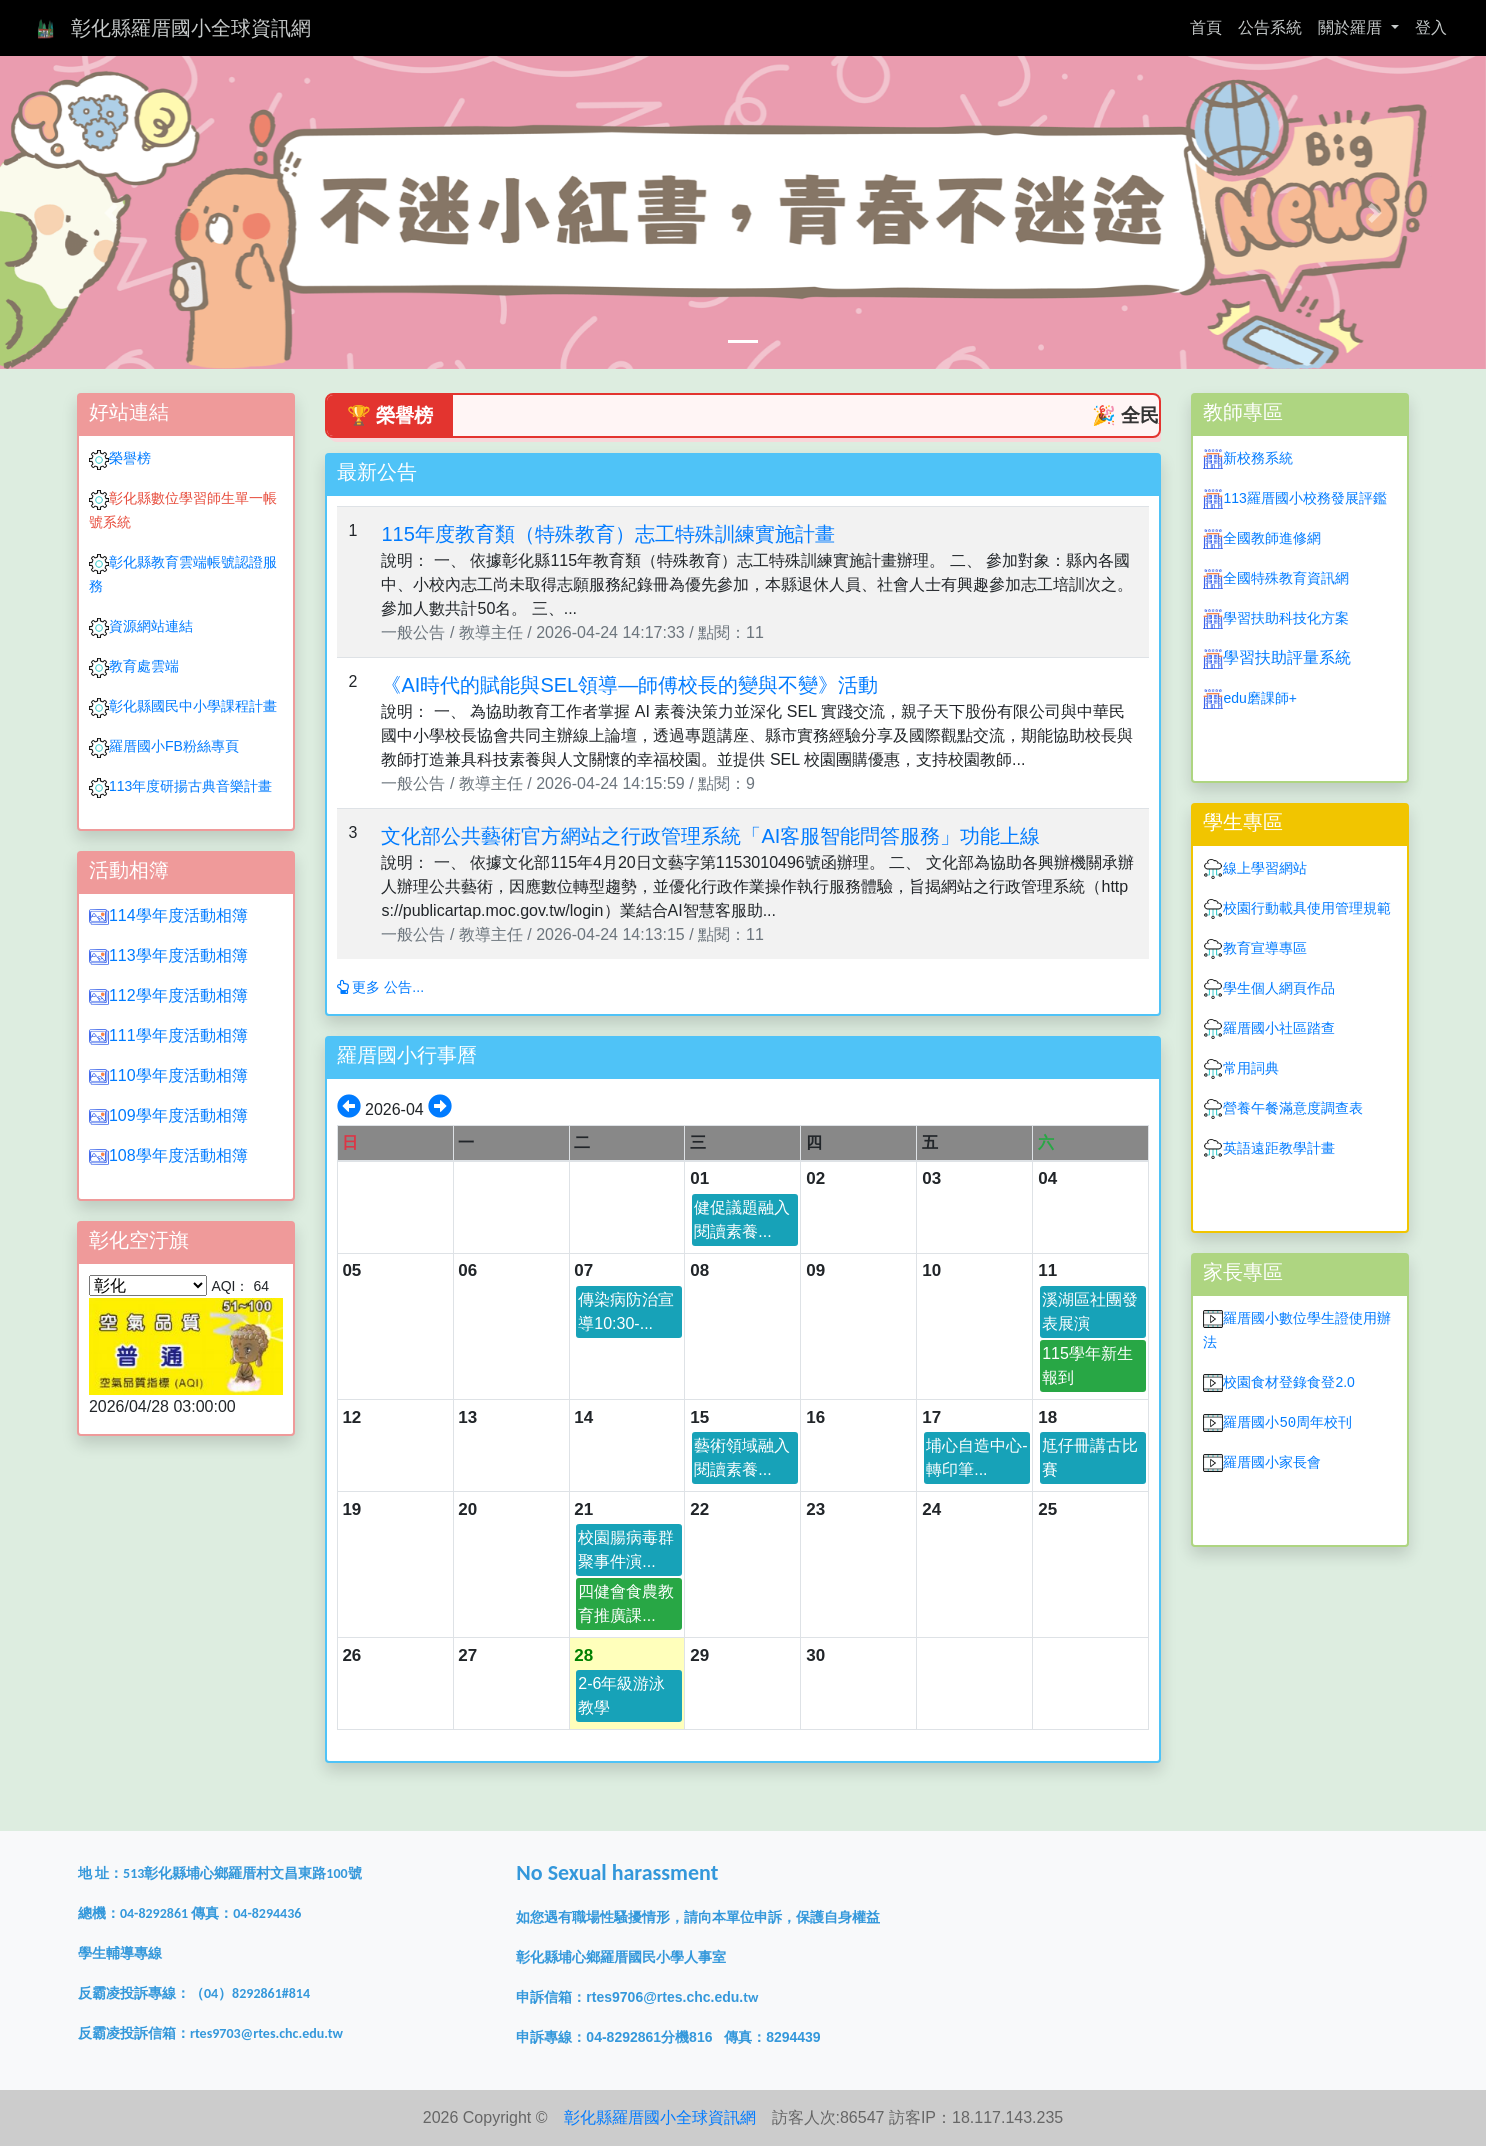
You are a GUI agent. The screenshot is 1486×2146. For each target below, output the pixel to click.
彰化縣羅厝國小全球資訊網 (191, 28)
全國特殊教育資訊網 (1286, 578)
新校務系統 (1258, 458)
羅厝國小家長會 (1272, 1462)
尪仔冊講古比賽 (1090, 1457)
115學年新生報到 (1087, 1365)
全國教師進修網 (1272, 538)
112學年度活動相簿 (178, 995)
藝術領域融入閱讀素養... (742, 1457)
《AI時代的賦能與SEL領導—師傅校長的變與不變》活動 (629, 685)
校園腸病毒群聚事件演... (626, 1549)
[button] (111, 212)
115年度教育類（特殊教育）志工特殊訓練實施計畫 (607, 534)
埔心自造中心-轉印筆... (976, 1457)
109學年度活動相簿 (178, 1115)
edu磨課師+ (1260, 698)
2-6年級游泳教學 (621, 1695)
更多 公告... (380, 987)
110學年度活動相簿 (178, 1075)
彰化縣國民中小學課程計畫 (193, 706)
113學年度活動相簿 (178, 955)
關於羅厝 (1352, 27)
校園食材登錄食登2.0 (1288, 1382)
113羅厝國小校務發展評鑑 (1304, 498)
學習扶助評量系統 (1287, 657)
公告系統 (1270, 27)
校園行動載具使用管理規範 (1307, 908)
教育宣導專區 (1265, 948)
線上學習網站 (1265, 868)
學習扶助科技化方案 (1286, 618)
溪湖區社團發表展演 (1090, 1311)
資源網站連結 (141, 626)
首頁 (1210, 25)
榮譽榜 (130, 458)
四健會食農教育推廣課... (626, 1603)
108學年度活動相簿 (178, 1155)
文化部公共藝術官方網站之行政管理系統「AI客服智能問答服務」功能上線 (710, 836)
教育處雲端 (144, 666)
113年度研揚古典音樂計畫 (190, 786)
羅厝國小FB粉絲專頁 (174, 746)
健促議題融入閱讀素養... (742, 1219)
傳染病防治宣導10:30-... (626, 1311)
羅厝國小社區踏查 (1279, 1028)
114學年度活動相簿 (178, 915)
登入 (1431, 27)
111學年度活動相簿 (178, 1035)
